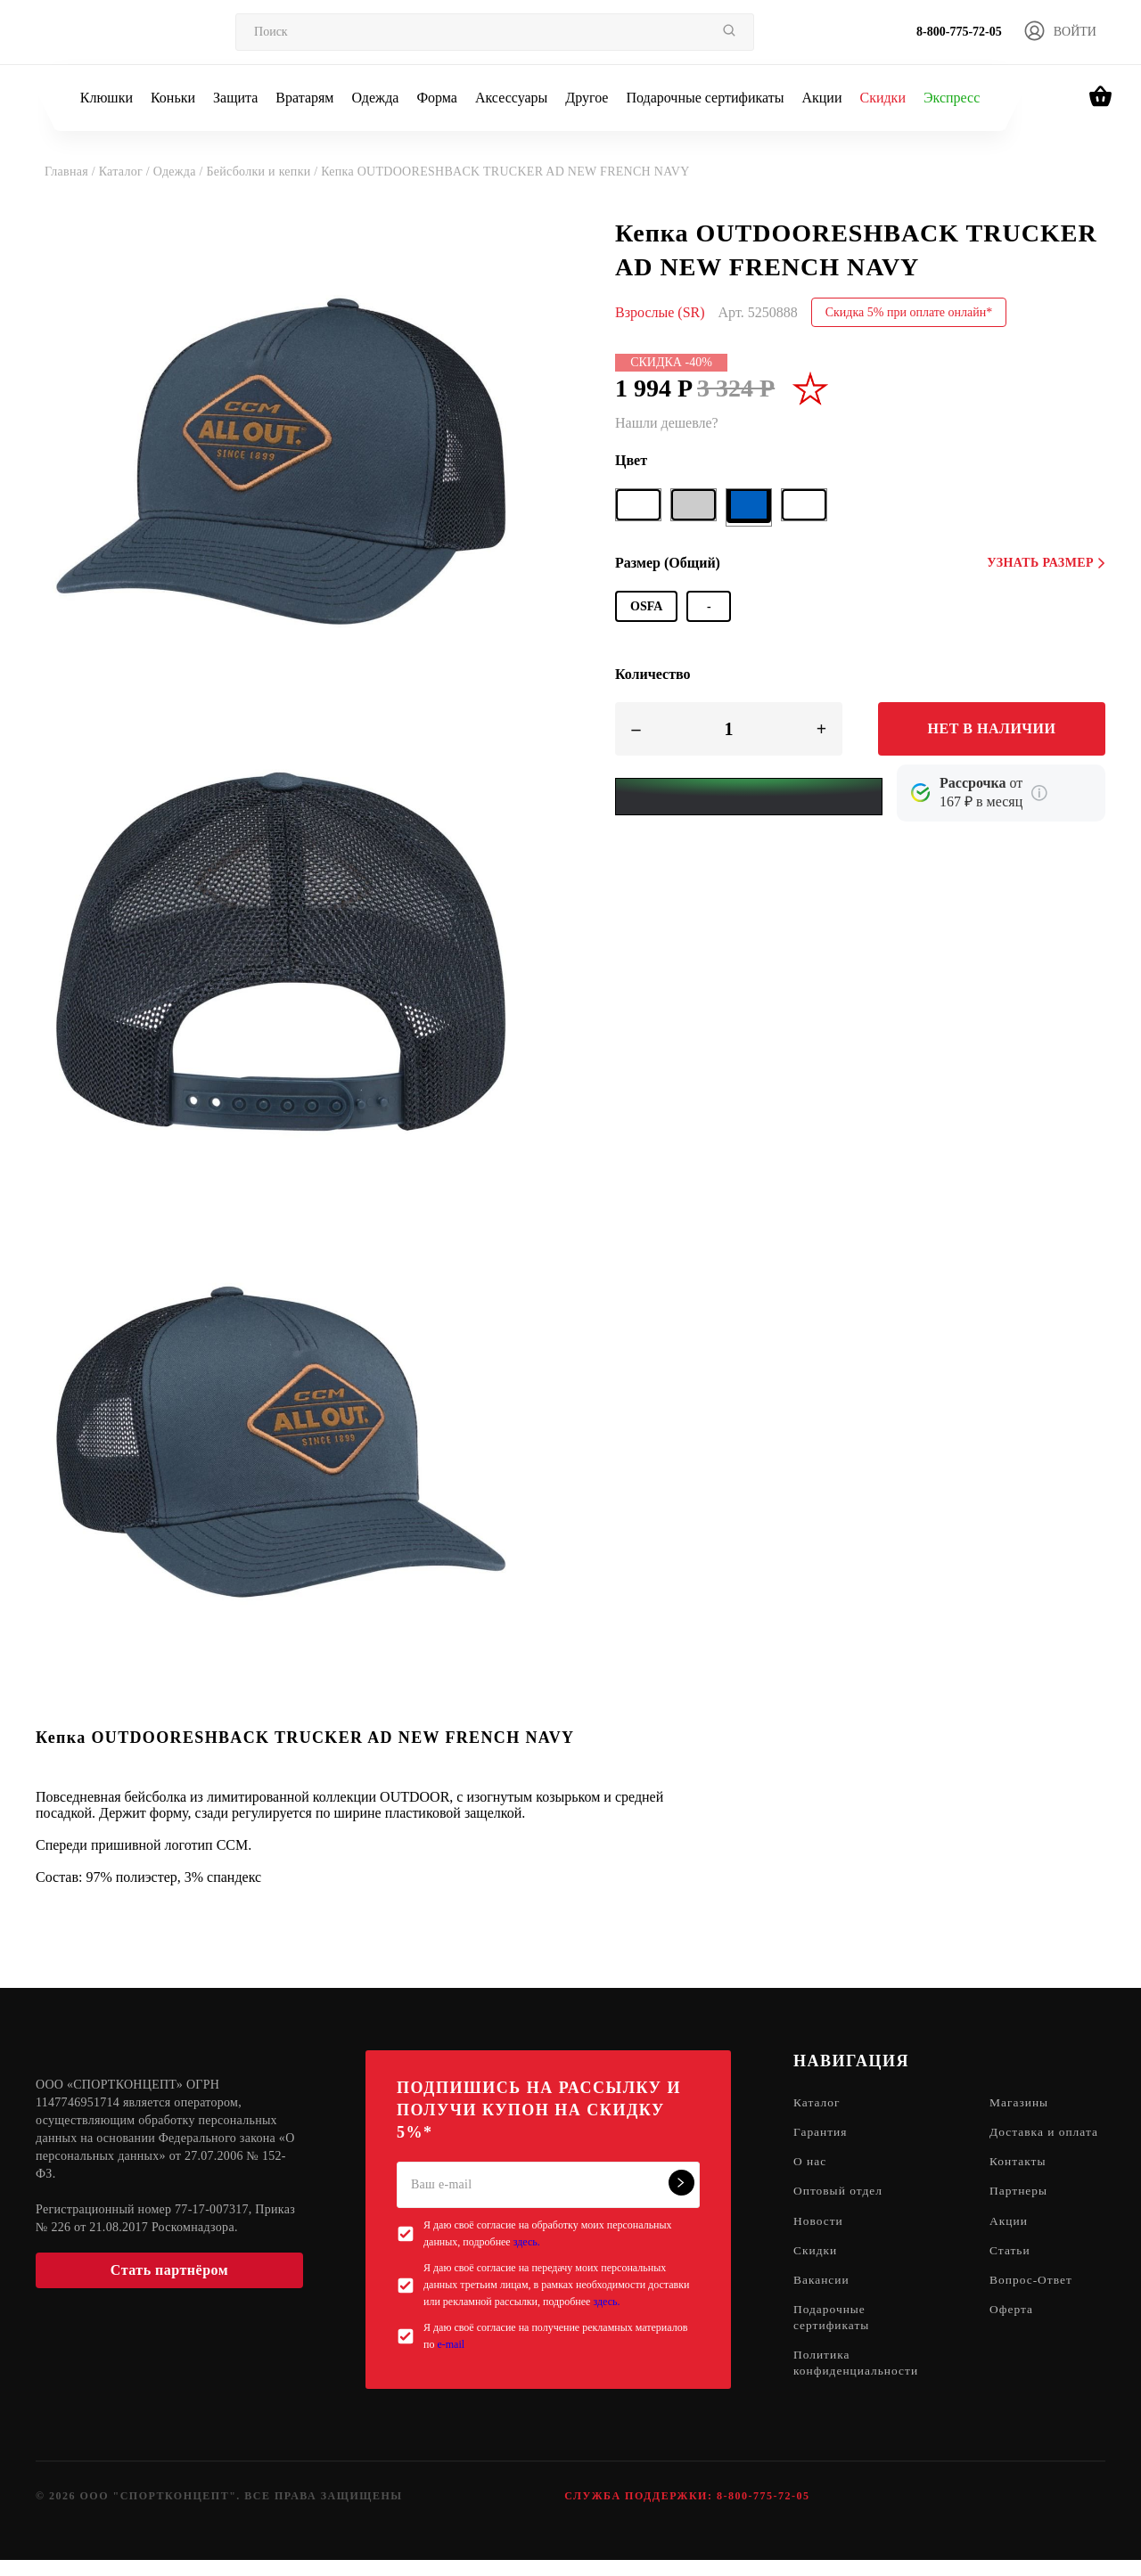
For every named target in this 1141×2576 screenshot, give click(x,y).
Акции (821, 97)
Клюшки (106, 97)
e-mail (450, 2344)
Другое (586, 97)
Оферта (1016, 2332)
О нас (810, 2181)
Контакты (1023, 2181)
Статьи (1015, 2271)
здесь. (526, 2242)
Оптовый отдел (839, 2211)
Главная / (72, 171)
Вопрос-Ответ (1036, 2302)
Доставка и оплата (1028, 2142)
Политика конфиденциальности (858, 2388)
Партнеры (1024, 2211)
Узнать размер (1046, 562)
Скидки (882, 97)
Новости (819, 2241)
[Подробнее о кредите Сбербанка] (1039, 793)
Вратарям (304, 97)
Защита (235, 97)
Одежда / (180, 171)
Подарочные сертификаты (705, 97)
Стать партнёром (169, 2270)
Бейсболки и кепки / (263, 171)
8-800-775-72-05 (959, 31)
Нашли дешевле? (666, 422)
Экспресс (951, 97)
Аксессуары (511, 97)
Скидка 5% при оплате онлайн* (909, 312)
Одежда (375, 97)
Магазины (1024, 2103)
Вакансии (822, 2302)
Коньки (173, 97)
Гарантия (821, 2133)
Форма (436, 97)
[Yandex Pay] (748, 796)
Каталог (817, 2103)
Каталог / (126, 171)
